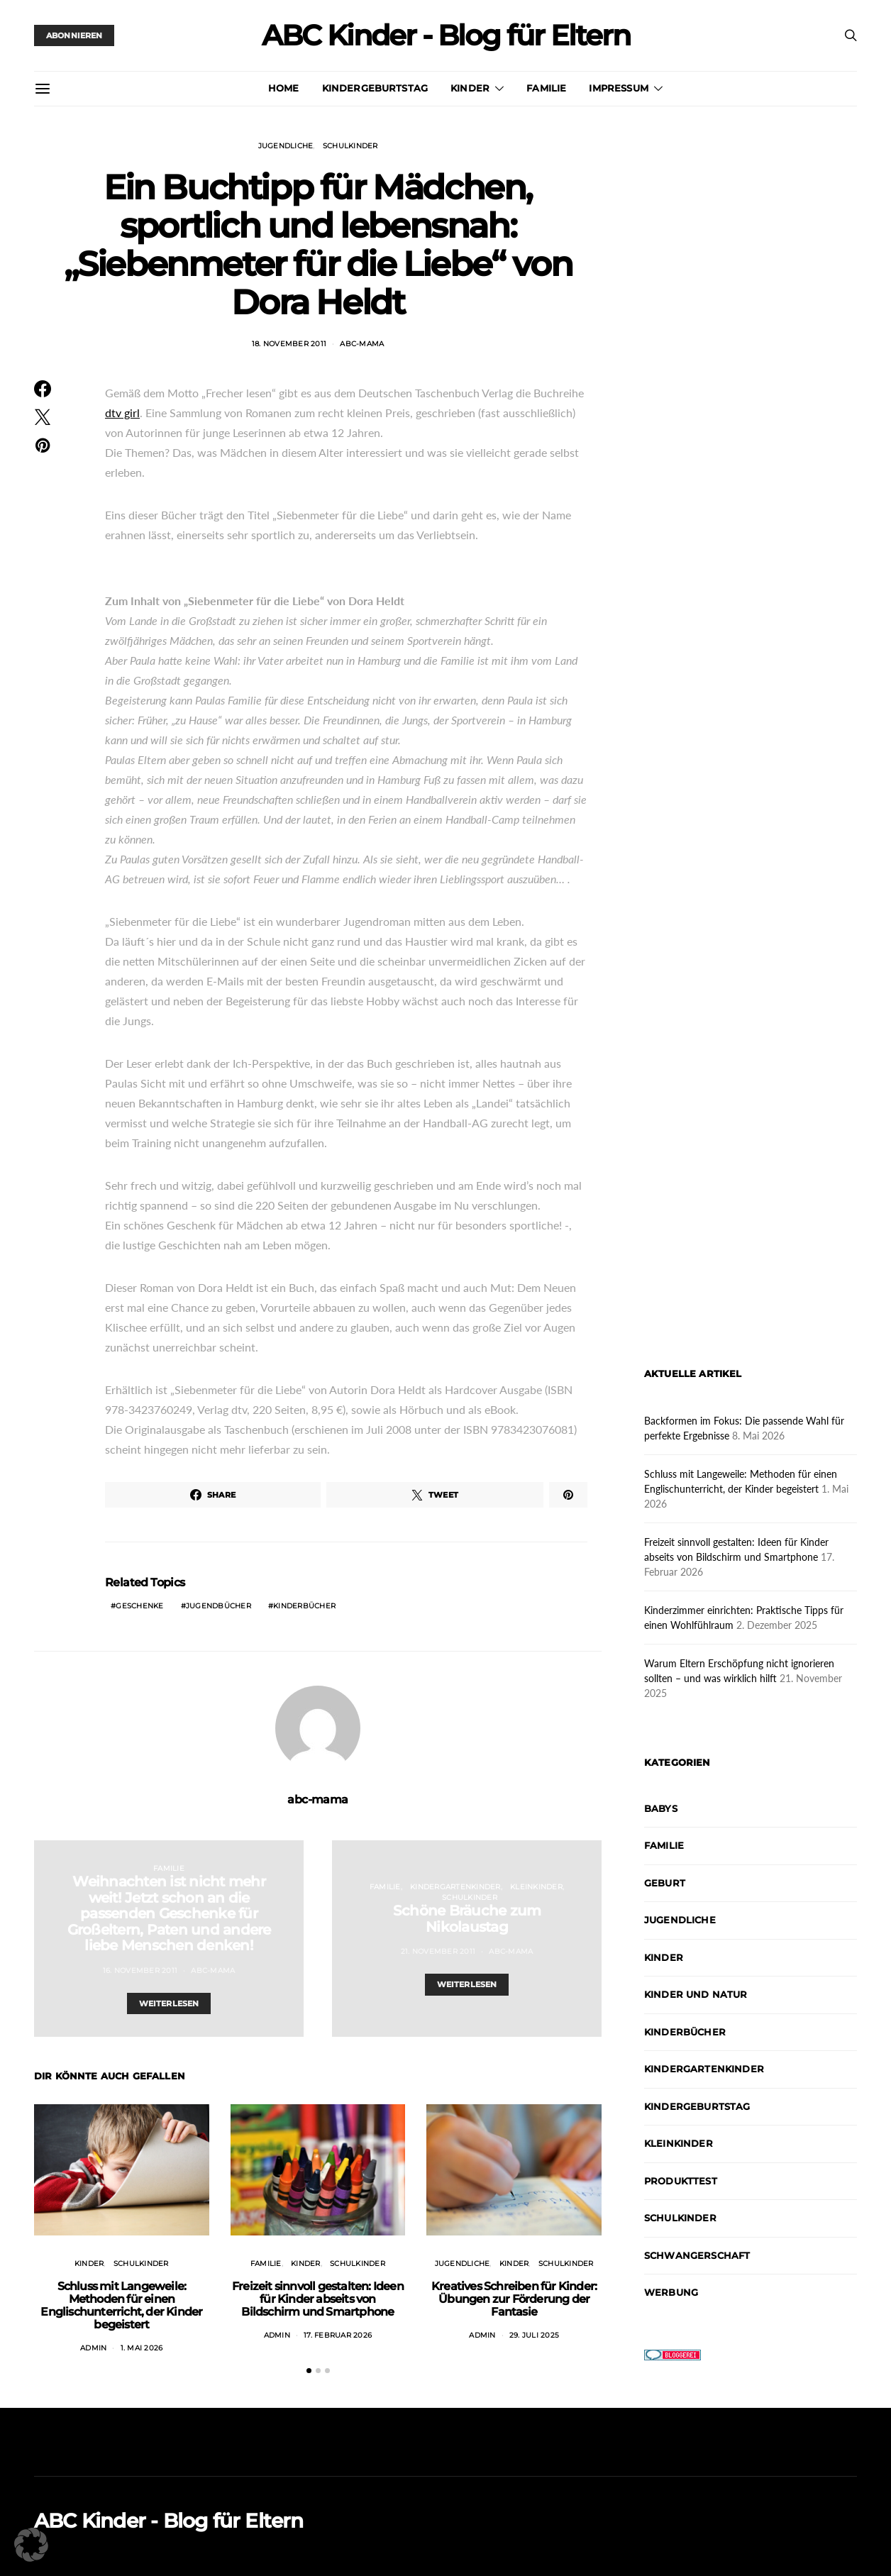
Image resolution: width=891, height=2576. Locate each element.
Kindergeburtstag (375, 88)
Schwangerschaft (697, 2255)
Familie (546, 88)
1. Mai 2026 (142, 2348)
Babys (660, 1808)
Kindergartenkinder (455, 1886)
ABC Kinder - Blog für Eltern (446, 35)
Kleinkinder (536, 1886)
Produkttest (680, 2181)
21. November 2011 (438, 1951)
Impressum (618, 88)
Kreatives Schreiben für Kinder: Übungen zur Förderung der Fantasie (514, 2298)
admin (93, 2348)
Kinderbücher (304, 1605)
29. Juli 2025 (534, 2335)
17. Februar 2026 (338, 2335)
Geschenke (139, 1605)
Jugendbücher (218, 1605)
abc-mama (362, 343)
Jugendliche (286, 145)
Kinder (469, 88)
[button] (309, 2370)
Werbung (671, 2292)
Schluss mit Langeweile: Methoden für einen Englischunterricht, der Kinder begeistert (121, 2305)
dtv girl (122, 412)
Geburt (664, 1883)
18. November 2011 (289, 343)
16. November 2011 (140, 1970)
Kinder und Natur (696, 1994)
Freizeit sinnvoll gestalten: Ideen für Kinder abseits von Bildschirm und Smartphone (318, 2298)
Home (283, 88)
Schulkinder (350, 145)
